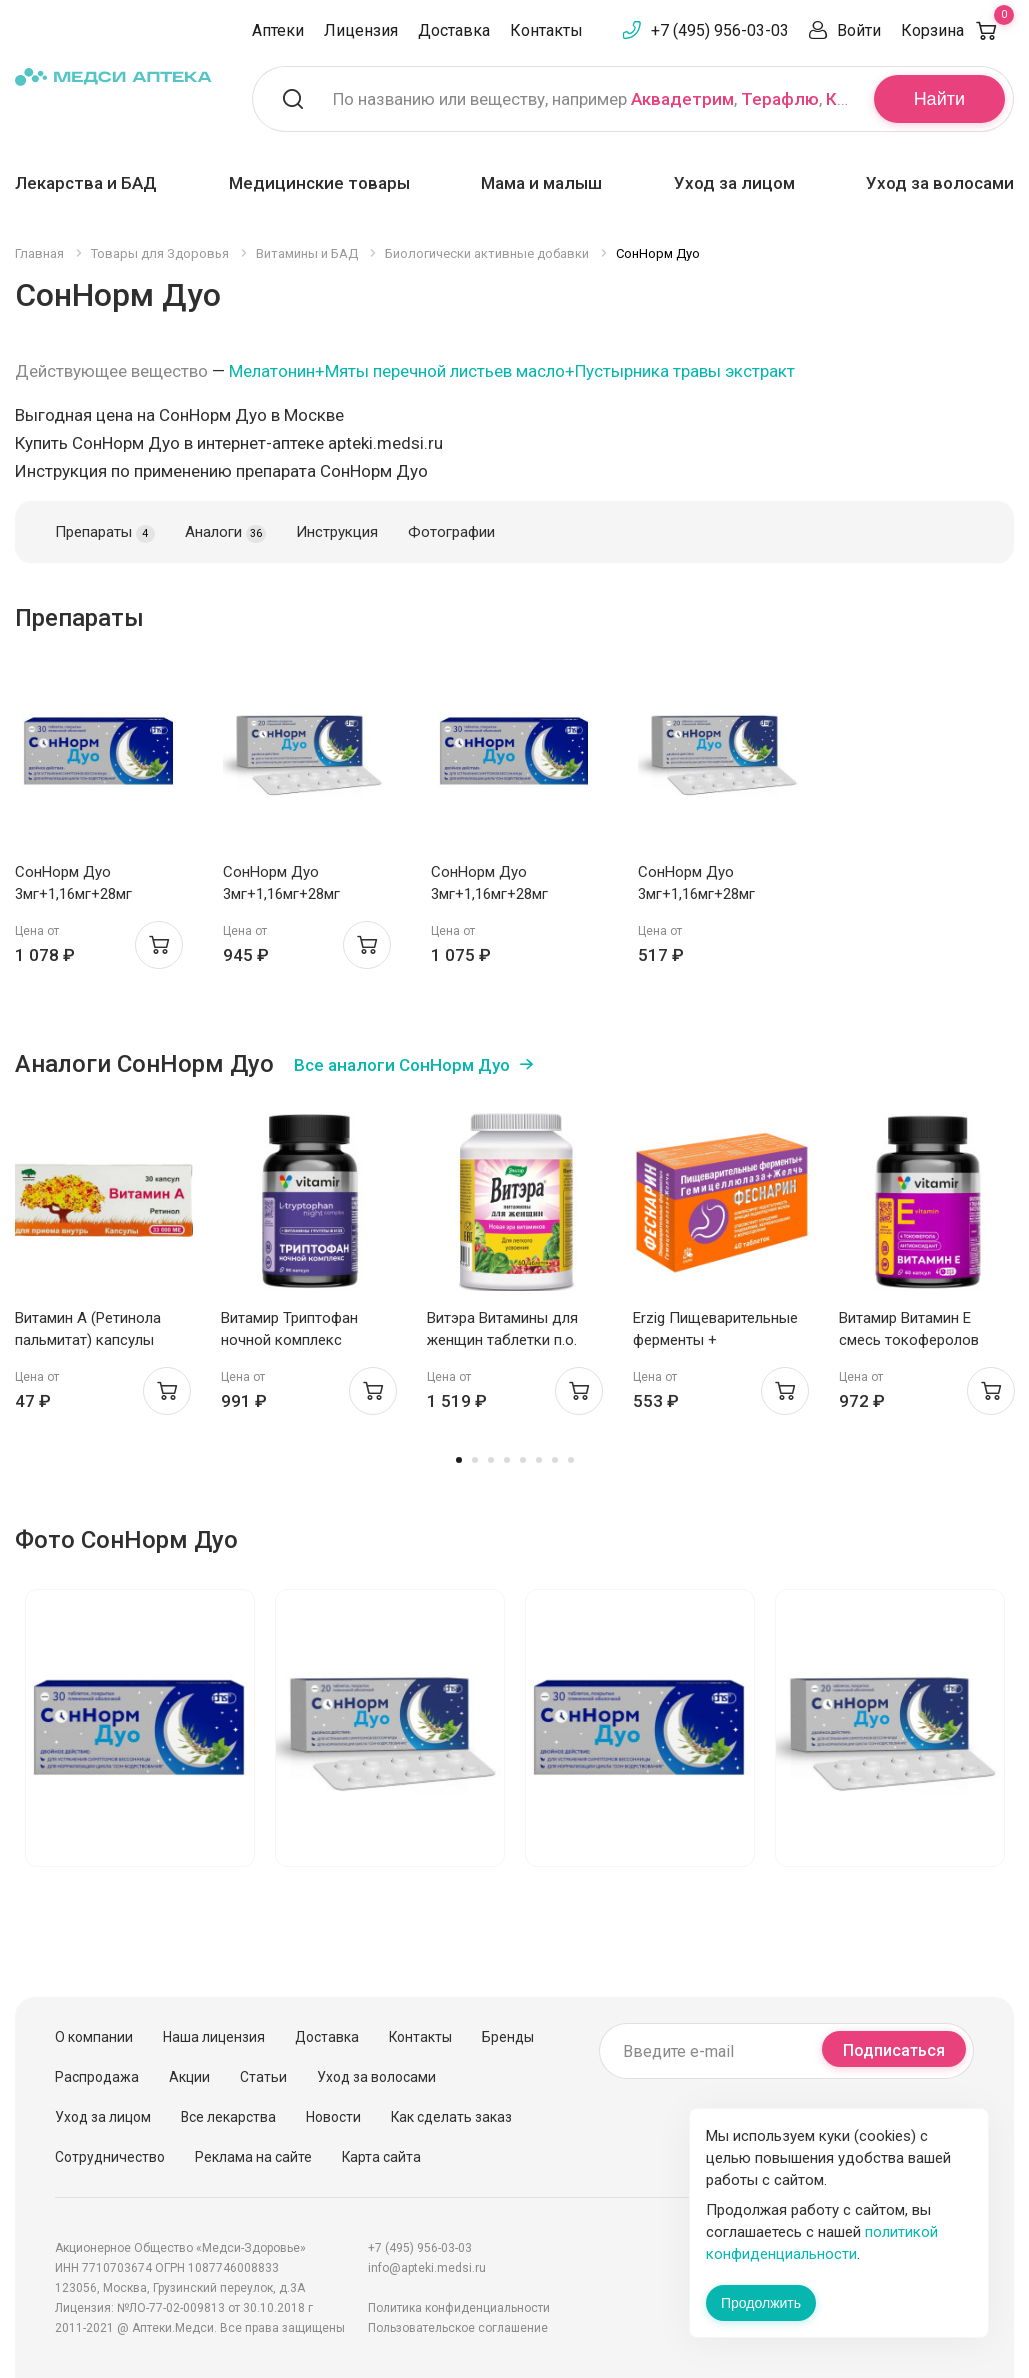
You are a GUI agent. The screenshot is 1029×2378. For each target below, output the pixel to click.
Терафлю (780, 99)
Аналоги (225, 533)
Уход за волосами (940, 183)
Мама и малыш (541, 183)
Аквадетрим (682, 99)
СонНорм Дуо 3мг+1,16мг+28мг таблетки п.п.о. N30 (80, 894)
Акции (189, 2077)
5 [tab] (523, 1460)
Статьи (263, 2077)
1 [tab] (459, 1460)
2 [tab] (475, 1460)
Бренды (508, 2037)
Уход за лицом (734, 183)
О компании (94, 2037)
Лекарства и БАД (86, 183)
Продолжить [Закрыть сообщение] (761, 2303)
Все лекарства (228, 2117)
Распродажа (97, 2077)
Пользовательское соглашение (458, 2328)
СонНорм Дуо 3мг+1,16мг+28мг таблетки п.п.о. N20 (288, 894)
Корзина (957, 30)
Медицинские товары (319, 183)
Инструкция (337, 532)
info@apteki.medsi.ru (427, 2268)
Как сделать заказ (451, 2117)
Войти (859, 30)
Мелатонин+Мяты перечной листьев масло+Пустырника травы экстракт (512, 371)
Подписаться (894, 2050)
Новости (333, 2117)
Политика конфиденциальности (459, 2308)
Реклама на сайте (253, 2157)
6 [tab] (539, 1460)
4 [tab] (507, 1460)
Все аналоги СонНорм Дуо (402, 1065)
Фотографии (451, 532)
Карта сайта (381, 2157)
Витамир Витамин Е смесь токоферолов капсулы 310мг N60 (909, 1340)
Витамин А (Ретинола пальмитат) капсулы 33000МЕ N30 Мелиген (91, 1340)
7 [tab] (555, 1460)
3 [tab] (491, 1460)
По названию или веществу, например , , (591, 99)
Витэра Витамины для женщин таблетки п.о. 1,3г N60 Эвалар (502, 1340)
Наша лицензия (214, 2037)
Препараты (105, 533)
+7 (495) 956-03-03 (720, 30)
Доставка (454, 30)
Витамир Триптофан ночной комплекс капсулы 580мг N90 (289, 1340)
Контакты (546, 30)
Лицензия (361, 30)
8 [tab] (571, 1460)
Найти (939, 99)
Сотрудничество (110, 2157)
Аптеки (278, 30)
